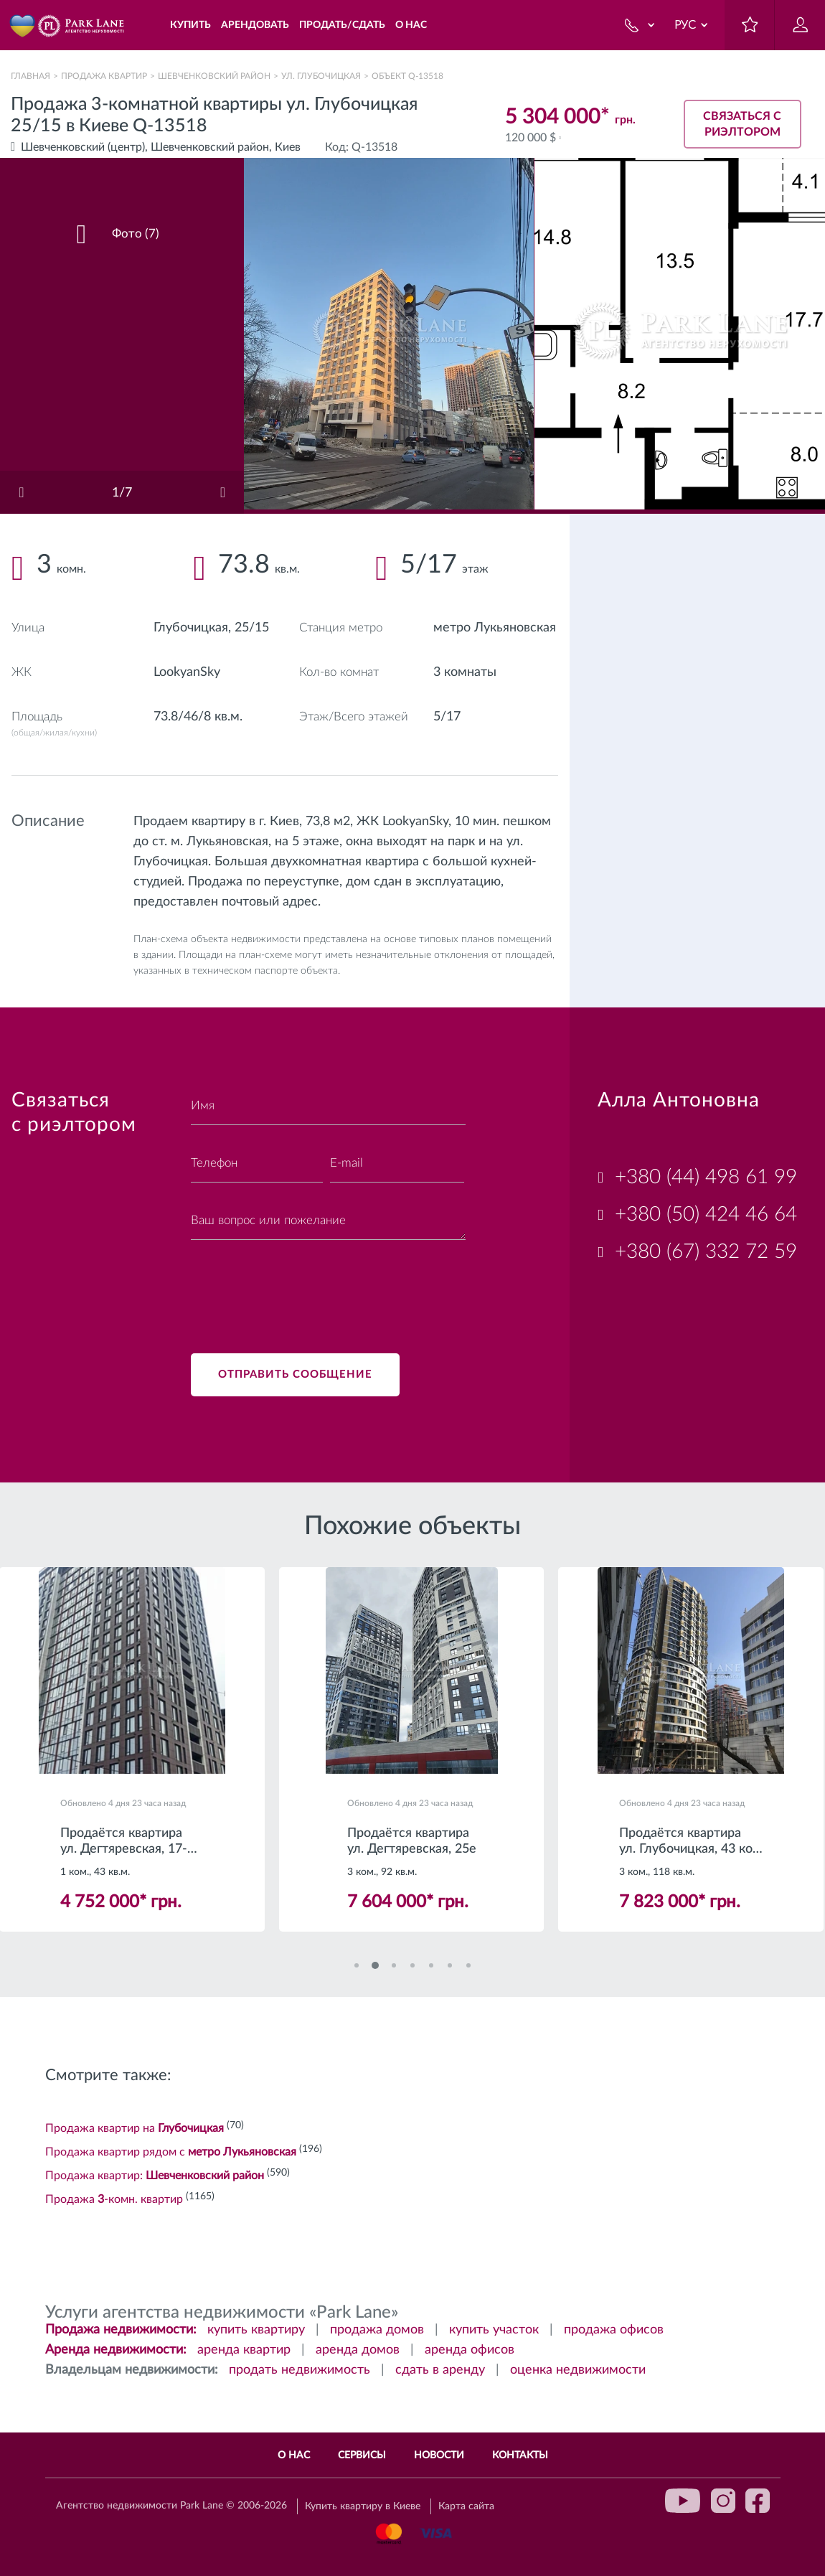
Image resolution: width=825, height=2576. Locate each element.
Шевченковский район (214, 76)
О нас (294, 2455)
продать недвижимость (299, 2370)
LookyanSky (187, 672)
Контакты (520, 2455)
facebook (757, 2500)
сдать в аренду (440, 2370)
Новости (439, 2455)
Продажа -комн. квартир (114, 2199)
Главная (30, 76)
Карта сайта (466, 2506)
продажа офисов (614, 2329)
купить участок (494, 2329)
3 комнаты (464, 672)
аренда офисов (469, 2350)
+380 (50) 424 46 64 (706, 1214)
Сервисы (362, 2455)
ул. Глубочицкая (321, 76)
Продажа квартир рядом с (170, 2152)
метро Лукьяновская (494, 627)
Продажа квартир (104, 76)
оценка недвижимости (578, 2370)
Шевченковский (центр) (83, 147)
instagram (723, 2500)
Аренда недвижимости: (116, 2350)
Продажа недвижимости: (121, 2329)
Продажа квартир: (154, 2175)
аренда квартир (244, 2350)
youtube (683, 2500)
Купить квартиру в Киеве (362, 2506)
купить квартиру (256, 2329)
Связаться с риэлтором (742, 124)
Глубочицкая (191, 627)
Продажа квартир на (134, 2128)
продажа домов (377, 2329)
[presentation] (300, 1288)
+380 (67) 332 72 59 (706, 1251)
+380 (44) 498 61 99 (706, 1177)
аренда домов (358, 2350)
